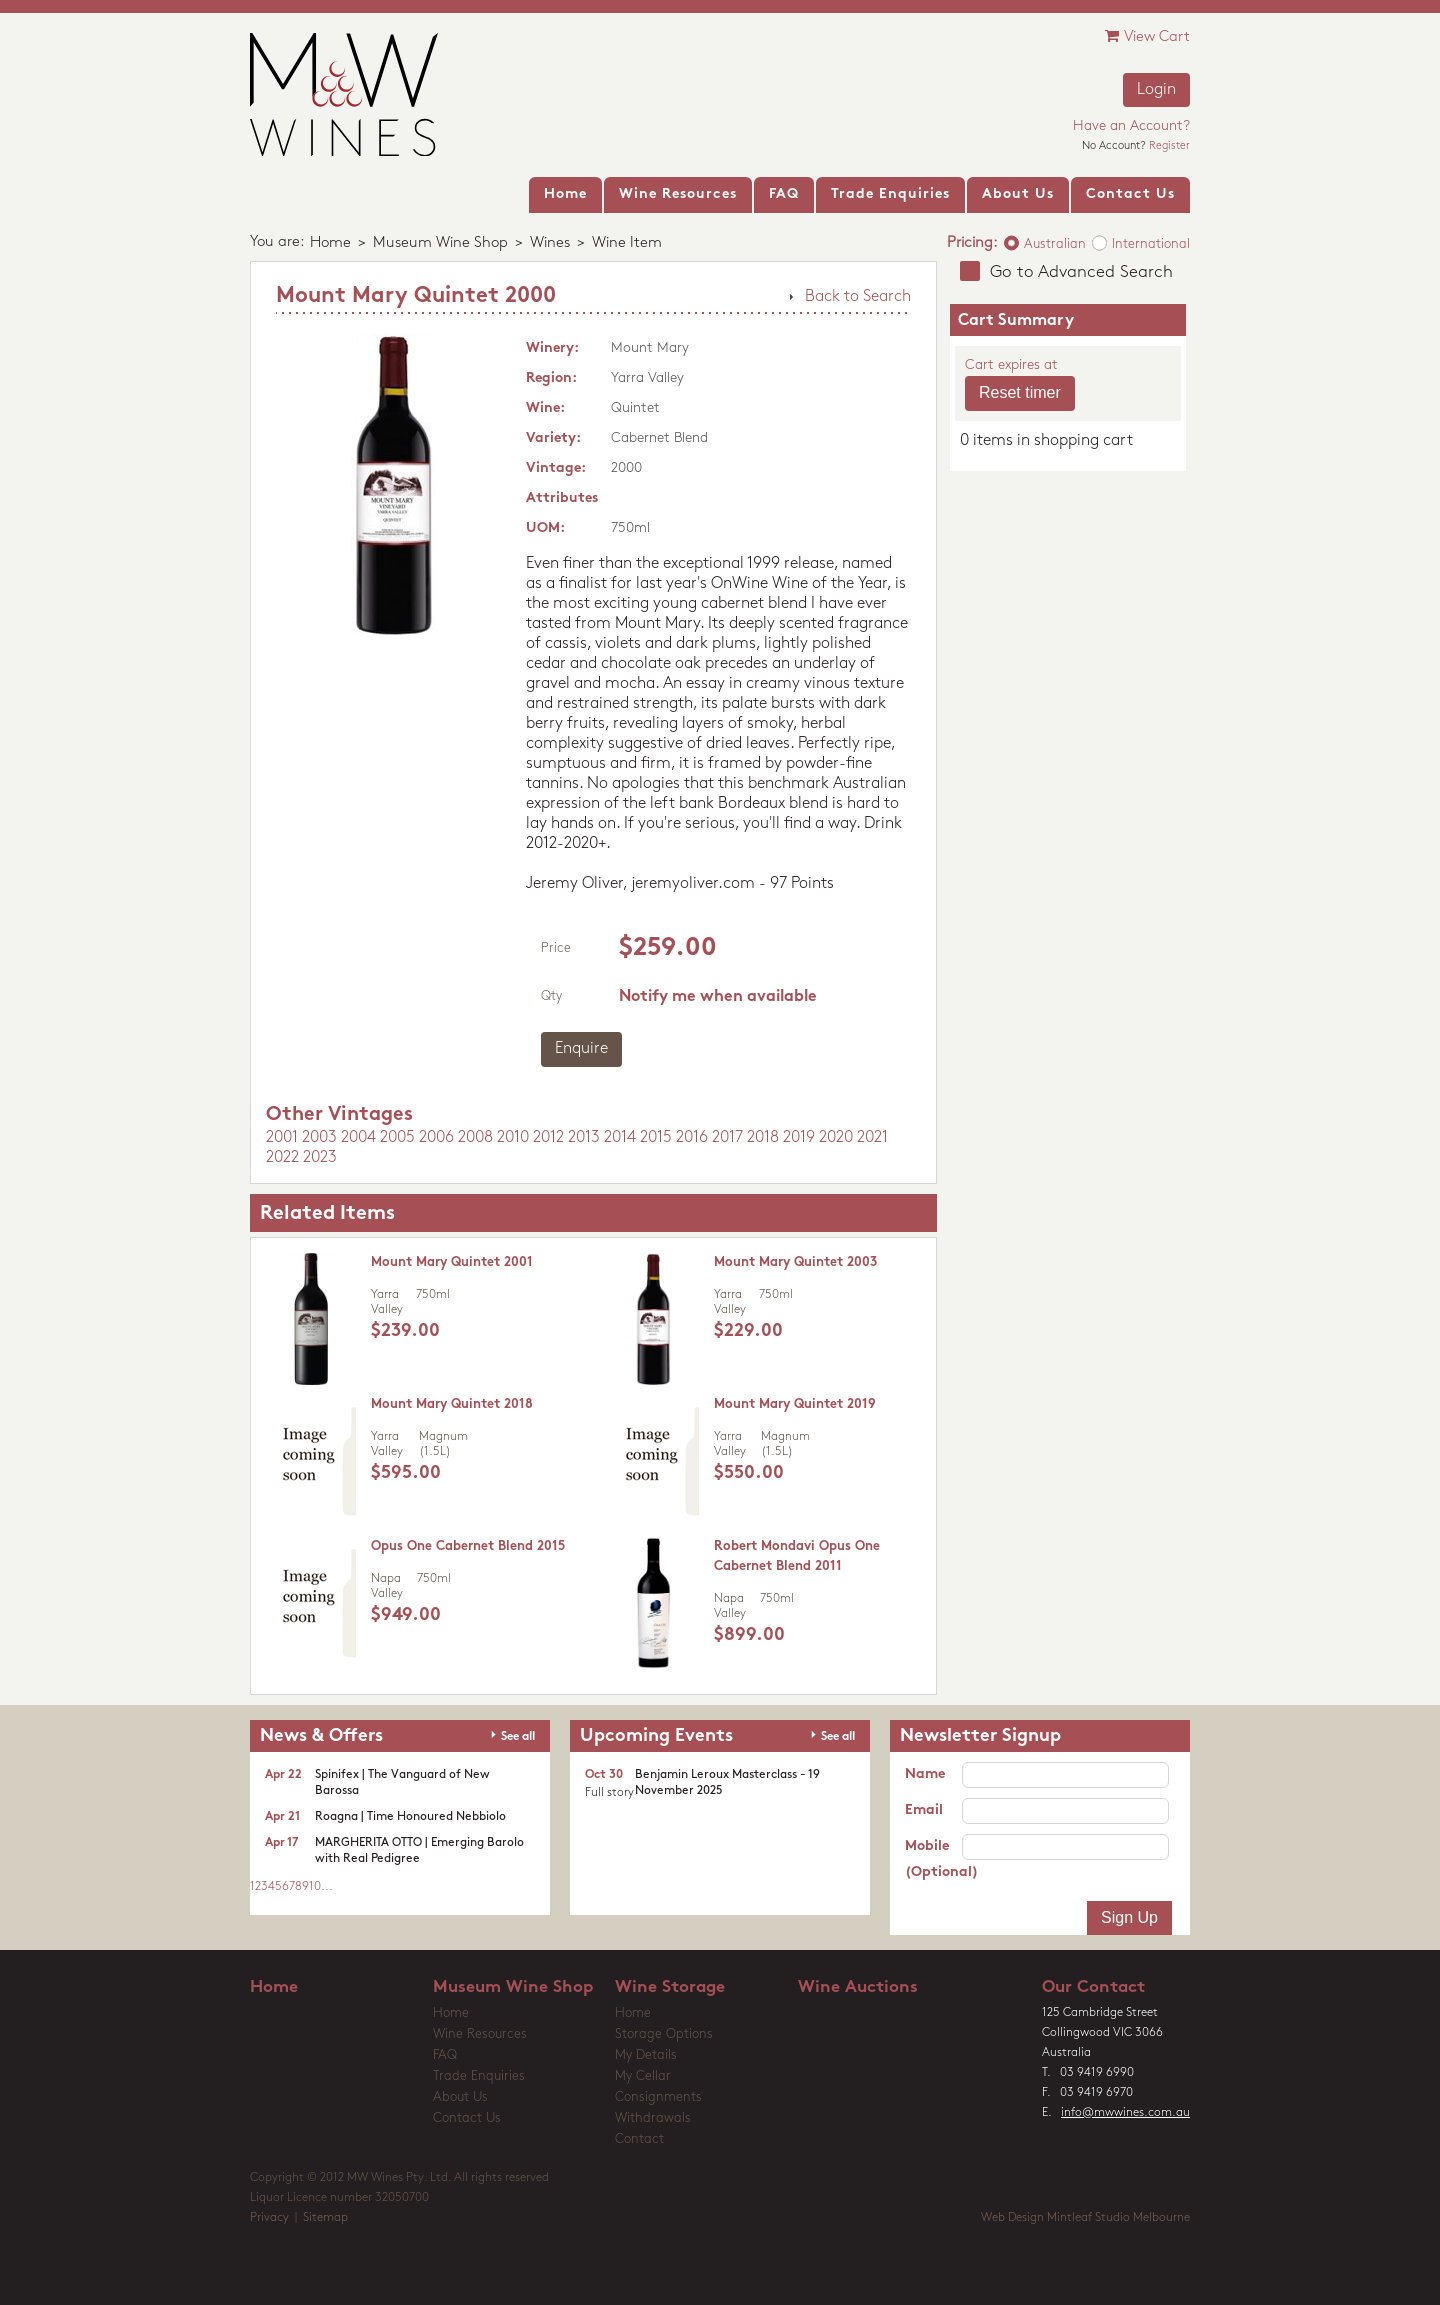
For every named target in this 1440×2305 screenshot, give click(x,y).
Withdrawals (653, 2118)
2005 (397, 1138)
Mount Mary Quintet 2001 (452, 1262)
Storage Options (664, 2034)
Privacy (269, 2218)
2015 (656, 1138)
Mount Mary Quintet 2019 (795, 1404)
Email (924, 1810)
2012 (548, 1138)
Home (330, 243)
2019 (799, 1138)
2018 (763, 1138)
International (1151, 244)
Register (1169, 146)
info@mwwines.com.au (1125, 2113)
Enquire (581, 1049)
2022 (282, 1158)
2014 (620, 1138)
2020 (836, 1138)
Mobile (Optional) (933, 1859)
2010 (513, 1138)
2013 (584, 1138)
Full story (609, 1793)
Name (925, 1774)
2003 (319, 1138)
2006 (436, 1138)
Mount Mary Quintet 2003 (795, 1262)
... (327, 1887)
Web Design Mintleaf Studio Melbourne (1085, 2218)
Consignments (658, 2097)
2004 (358, 1138)
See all (518, 1737)
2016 (692, 1138)
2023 (320, 1158)
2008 (475, 1138)
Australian (1055, 244)
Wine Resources (480, 2034)
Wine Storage (670, 1987)
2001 (282, 1138)
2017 (727, 1138)
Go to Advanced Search (1081, 272)
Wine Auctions (858, 1987)
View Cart (1147, 36)
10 (315, 1887)
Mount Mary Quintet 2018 (452, 1404)
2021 (872, 1138)
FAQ (445, 2055)
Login (1156, 90)
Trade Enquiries (479, 2076)
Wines (550, 243)
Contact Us (467, 2118)
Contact (639, 2139)
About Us (460, 2097)
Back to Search (858, 297)
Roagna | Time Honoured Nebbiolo (410, 1817)
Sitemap (325, 2218)
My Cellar (643, 2076)
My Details (646, 2055)
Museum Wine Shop (440, 243)
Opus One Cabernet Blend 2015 (468, 1546)
